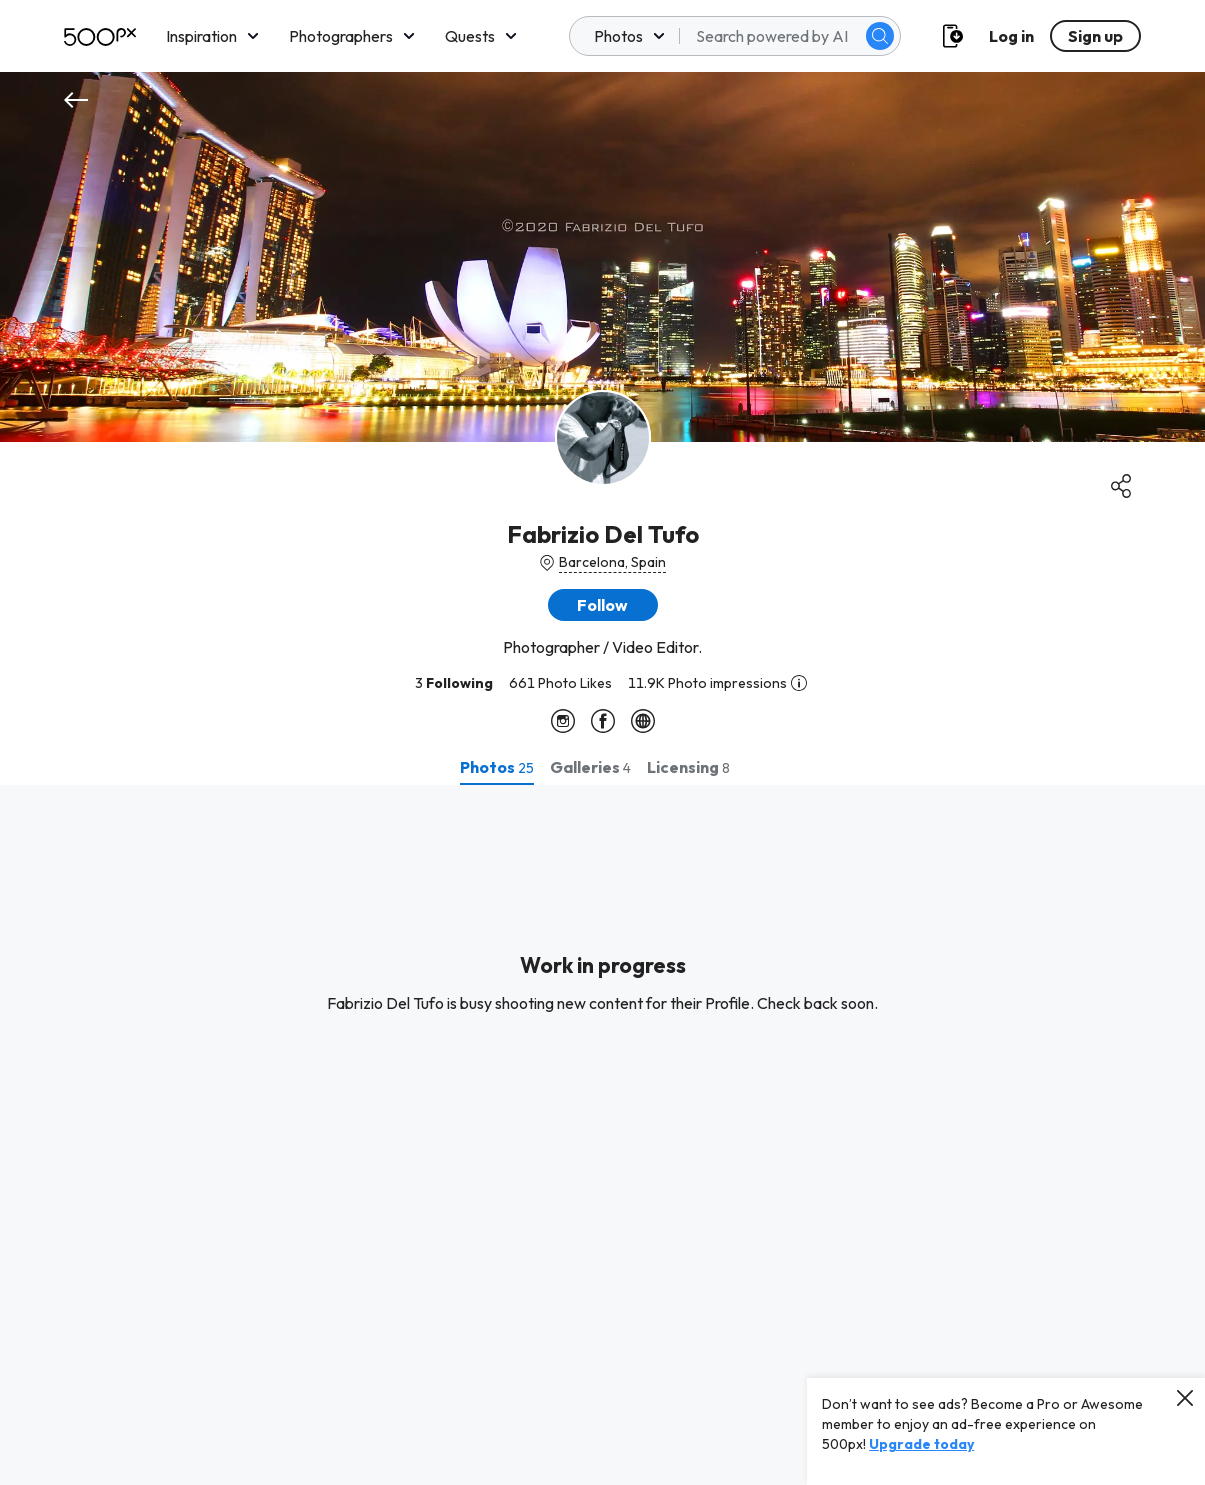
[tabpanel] (602, 1135)
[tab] (497, 767)
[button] (603, 605)
